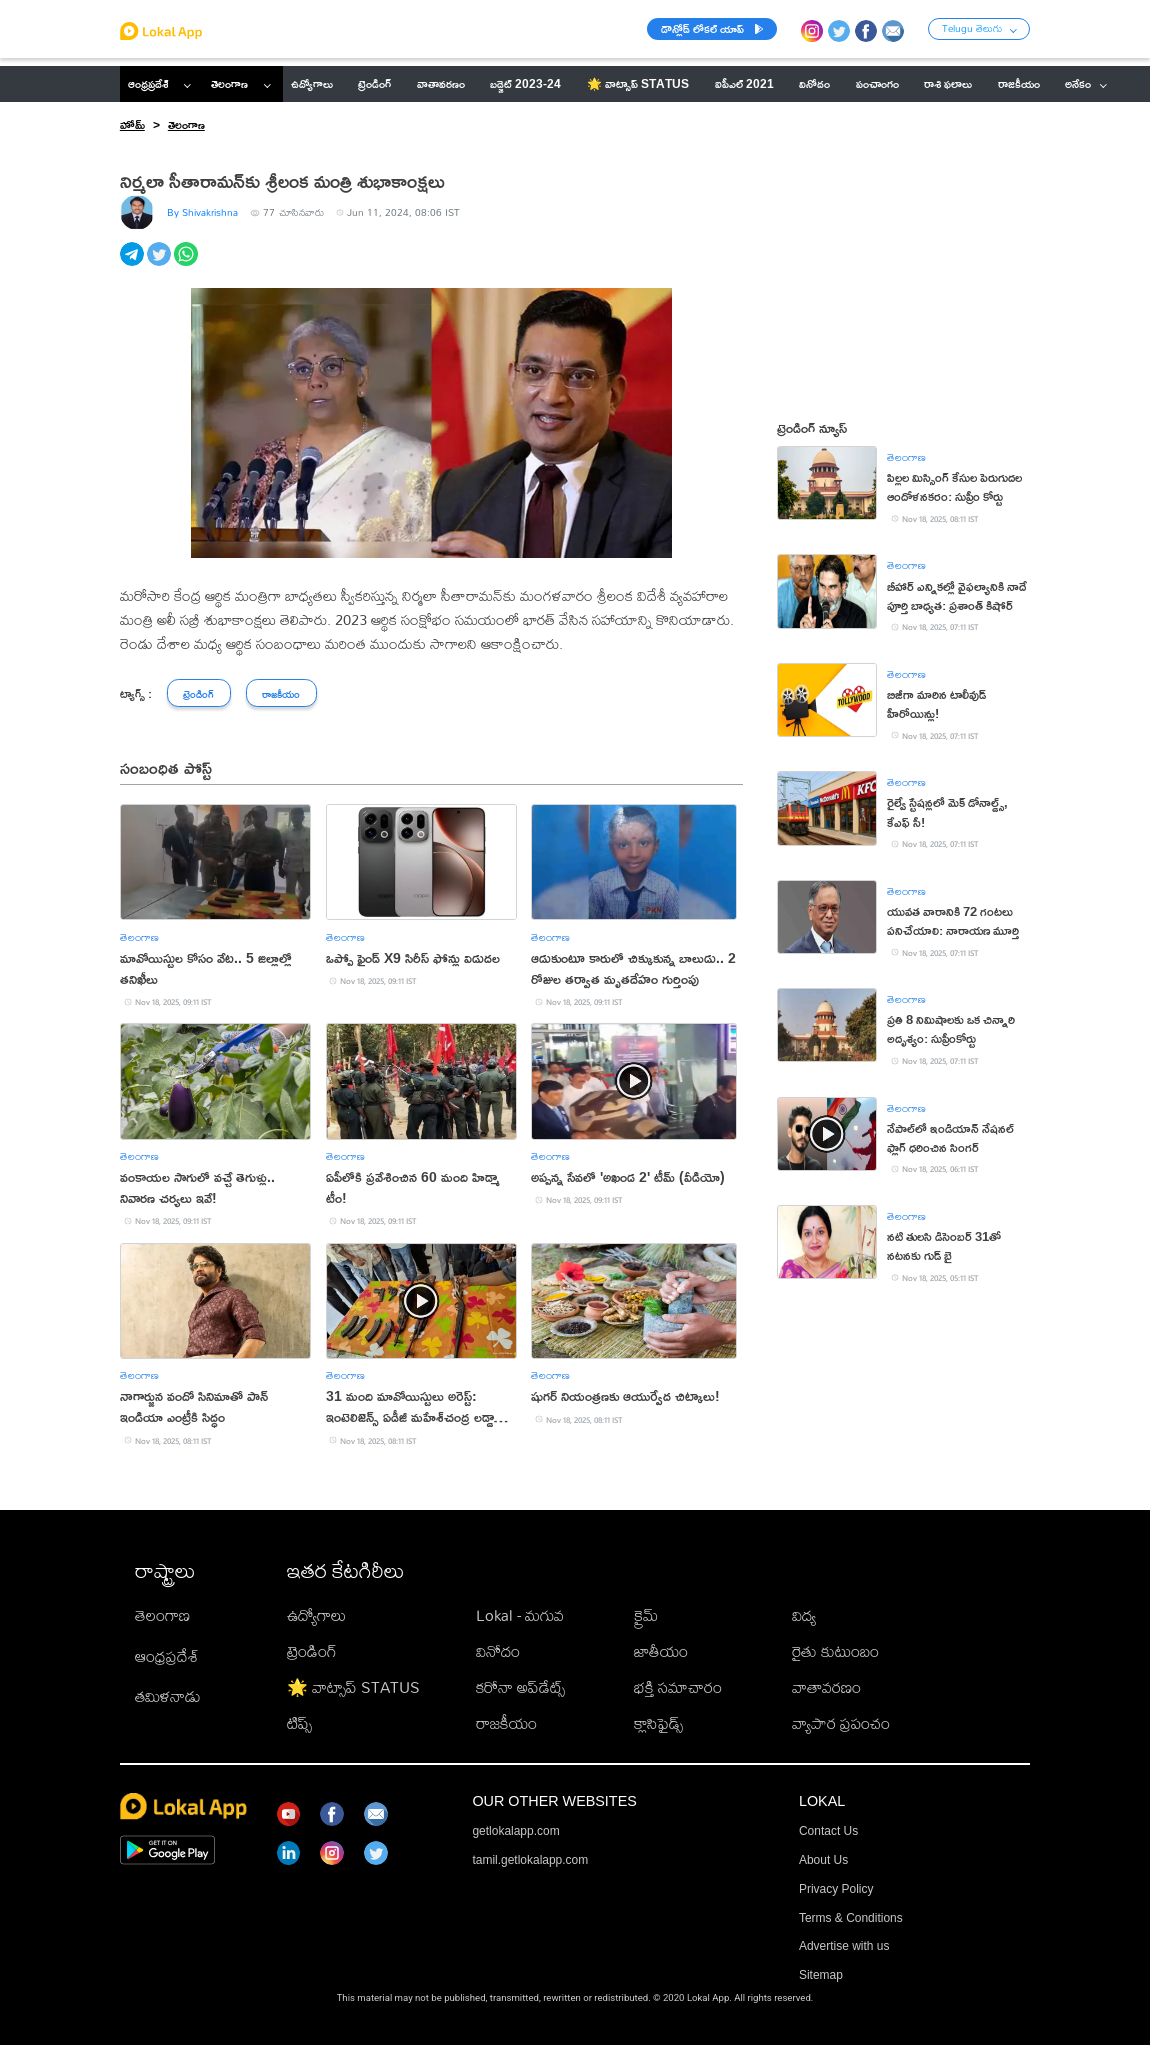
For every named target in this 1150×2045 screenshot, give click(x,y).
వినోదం (498, 1651)
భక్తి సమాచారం (678, 1687)
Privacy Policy (836, 1889)
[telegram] (133, 265)
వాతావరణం (826, 1687)
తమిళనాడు (168, 1696)
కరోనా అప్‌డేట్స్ (520, 1687)
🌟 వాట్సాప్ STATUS (353, 1687)
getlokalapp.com (515, 1831)
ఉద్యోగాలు (316, 1615)
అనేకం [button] (1085, 83)
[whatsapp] (187, 265)
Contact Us (828, 1831)
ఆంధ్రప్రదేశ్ (148, 83)
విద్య (804, 1615)
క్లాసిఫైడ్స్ (658, 1723)
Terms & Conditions (851, 1918)
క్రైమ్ (646, 1615)
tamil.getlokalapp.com (530, 1860)
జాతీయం (661, 1651)
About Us (823, 1860)
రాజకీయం (506, 1723)
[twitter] (160, 265)
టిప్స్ (299, 1723)
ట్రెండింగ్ (312, 1651)
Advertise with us (844, 1946)
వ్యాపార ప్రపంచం (841, 1723)
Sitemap (821, 1975)
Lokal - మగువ (520, 1615)
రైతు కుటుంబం (835, 1651)
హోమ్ (132, 124)
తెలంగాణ (229, 83)
